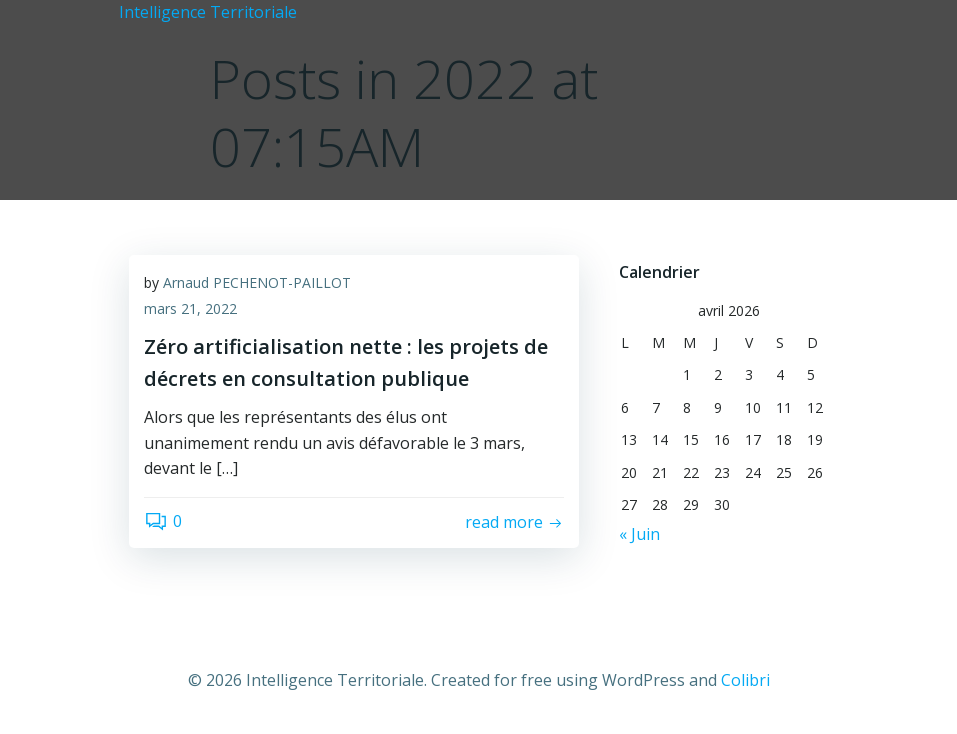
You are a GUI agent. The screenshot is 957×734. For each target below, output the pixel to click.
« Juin (639, 534)
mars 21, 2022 (190, 308)
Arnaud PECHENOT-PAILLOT (257, 282)
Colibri (745, 680)
